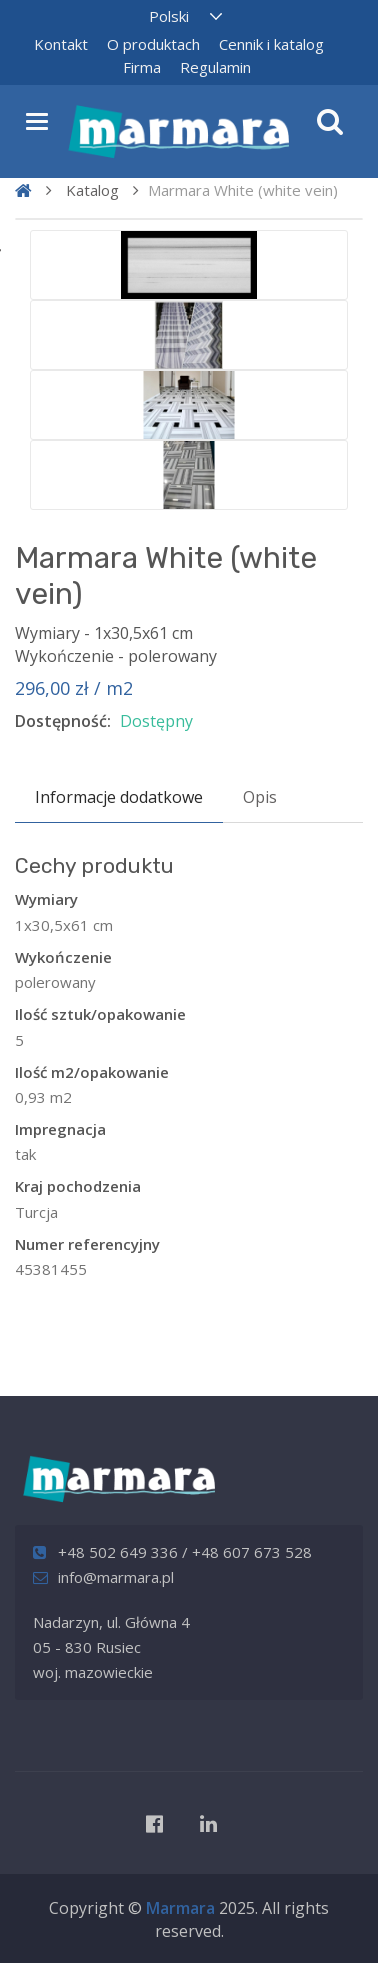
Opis (260, 797)
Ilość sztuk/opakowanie (100, 1014)
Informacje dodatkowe (119, 797)
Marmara (180, 1908)
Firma (142, 67)
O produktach (153, 44)
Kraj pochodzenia (78, 1186)
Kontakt (61, 44)
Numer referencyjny (87, 1244)
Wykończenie (63, 957)
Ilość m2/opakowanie (92, 1072)
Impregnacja (60, 1129)
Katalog (92, 190)
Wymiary (46, 899)
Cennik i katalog (271, 44)
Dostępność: (63, 721)
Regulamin (215, 67)
